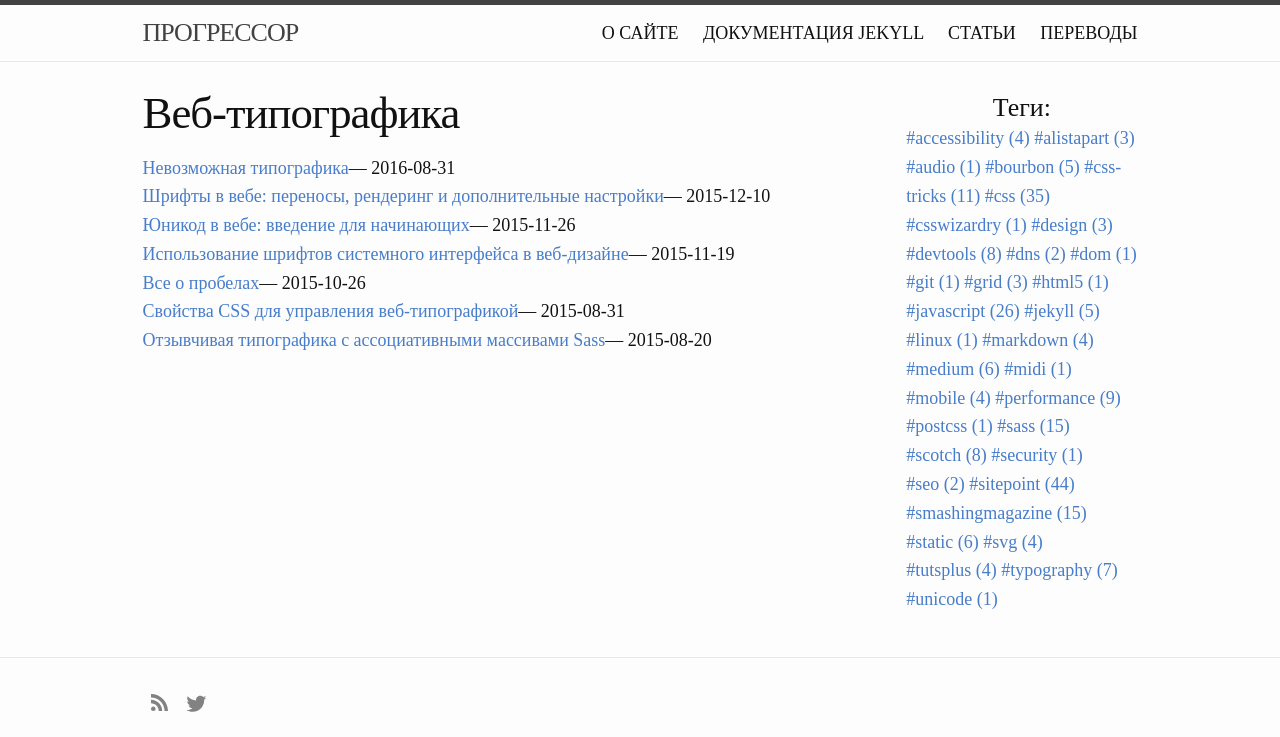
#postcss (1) (949, 426)
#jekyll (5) (1061, 311)
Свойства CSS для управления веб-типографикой (331, 311)
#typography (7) (1059, 570)
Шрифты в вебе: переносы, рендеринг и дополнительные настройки (403, 196)
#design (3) (1071, 225)
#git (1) (933, 282)
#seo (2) (935, 484)
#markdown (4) (1037, 340)
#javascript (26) (962, 311)
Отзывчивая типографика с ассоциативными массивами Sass (374, 340)
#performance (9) (1057, 398)
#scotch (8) (946, 455)
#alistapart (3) (1084, 138)
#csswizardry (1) (966, 225)
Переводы (1088, 33)
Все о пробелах (201, 283)
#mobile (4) (948, 398)
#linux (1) (942, 340)
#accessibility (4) (967, 138)
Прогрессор (221, 32)
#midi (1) (1038, 369)
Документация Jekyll (813, 33)
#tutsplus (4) (951, 570)
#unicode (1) (951, 599)
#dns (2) (1036, 254)
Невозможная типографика (246, 168)
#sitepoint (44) (1022, 484)
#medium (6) (952, 369)
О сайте (640, 33)
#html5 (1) (1070, 282)
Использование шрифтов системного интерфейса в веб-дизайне (386, 254)
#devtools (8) (953, 254)
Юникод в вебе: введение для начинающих (306, 225)
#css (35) (1018, 196)
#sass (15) (1033, 426)
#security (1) (1036, 455)
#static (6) (942, 542)
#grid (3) (995, 282)
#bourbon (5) (1032, 167)
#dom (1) (1103, 254)
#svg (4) (1013, 542)
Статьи (982, 33)
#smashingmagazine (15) (996, 513)
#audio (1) (943, 167)
